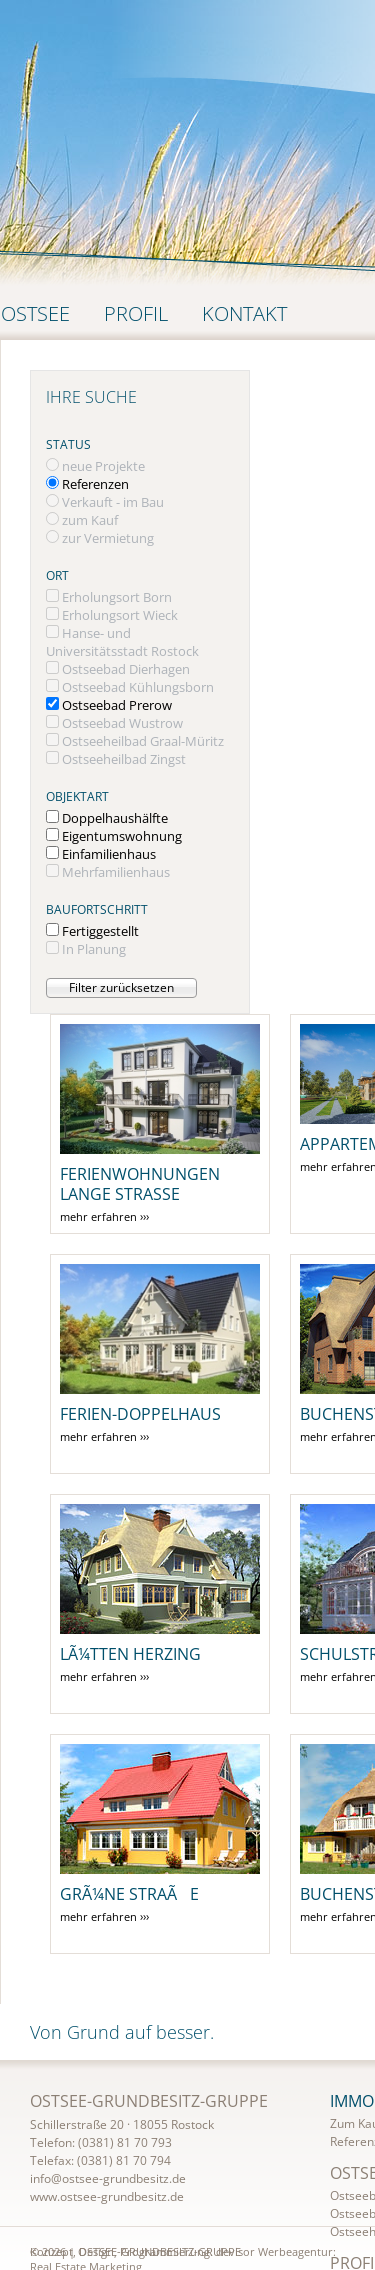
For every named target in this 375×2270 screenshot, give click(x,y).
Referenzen (95, 484)
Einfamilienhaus (109, 854)
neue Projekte (103, 466)
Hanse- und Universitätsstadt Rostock (122, 642)
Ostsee (35, 313)
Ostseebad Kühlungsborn (138, 687)
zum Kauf (90, 520)
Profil (136, 313)
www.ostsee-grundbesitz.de (107, 2196)
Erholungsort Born (117, 597)
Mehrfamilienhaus (116, 872)
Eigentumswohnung (122, 836)
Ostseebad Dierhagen (126, 669)
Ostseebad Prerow (117, 705)
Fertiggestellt (100, 931)
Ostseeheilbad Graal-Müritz (143, 741)
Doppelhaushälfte (115, 818)
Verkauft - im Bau (113, 502)
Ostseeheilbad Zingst (124, 759)
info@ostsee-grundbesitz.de (108, 2178)
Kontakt (244, 313)
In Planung (94, 949)
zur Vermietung (108, 538)
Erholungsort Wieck (120, 615)
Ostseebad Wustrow (122, 723)
